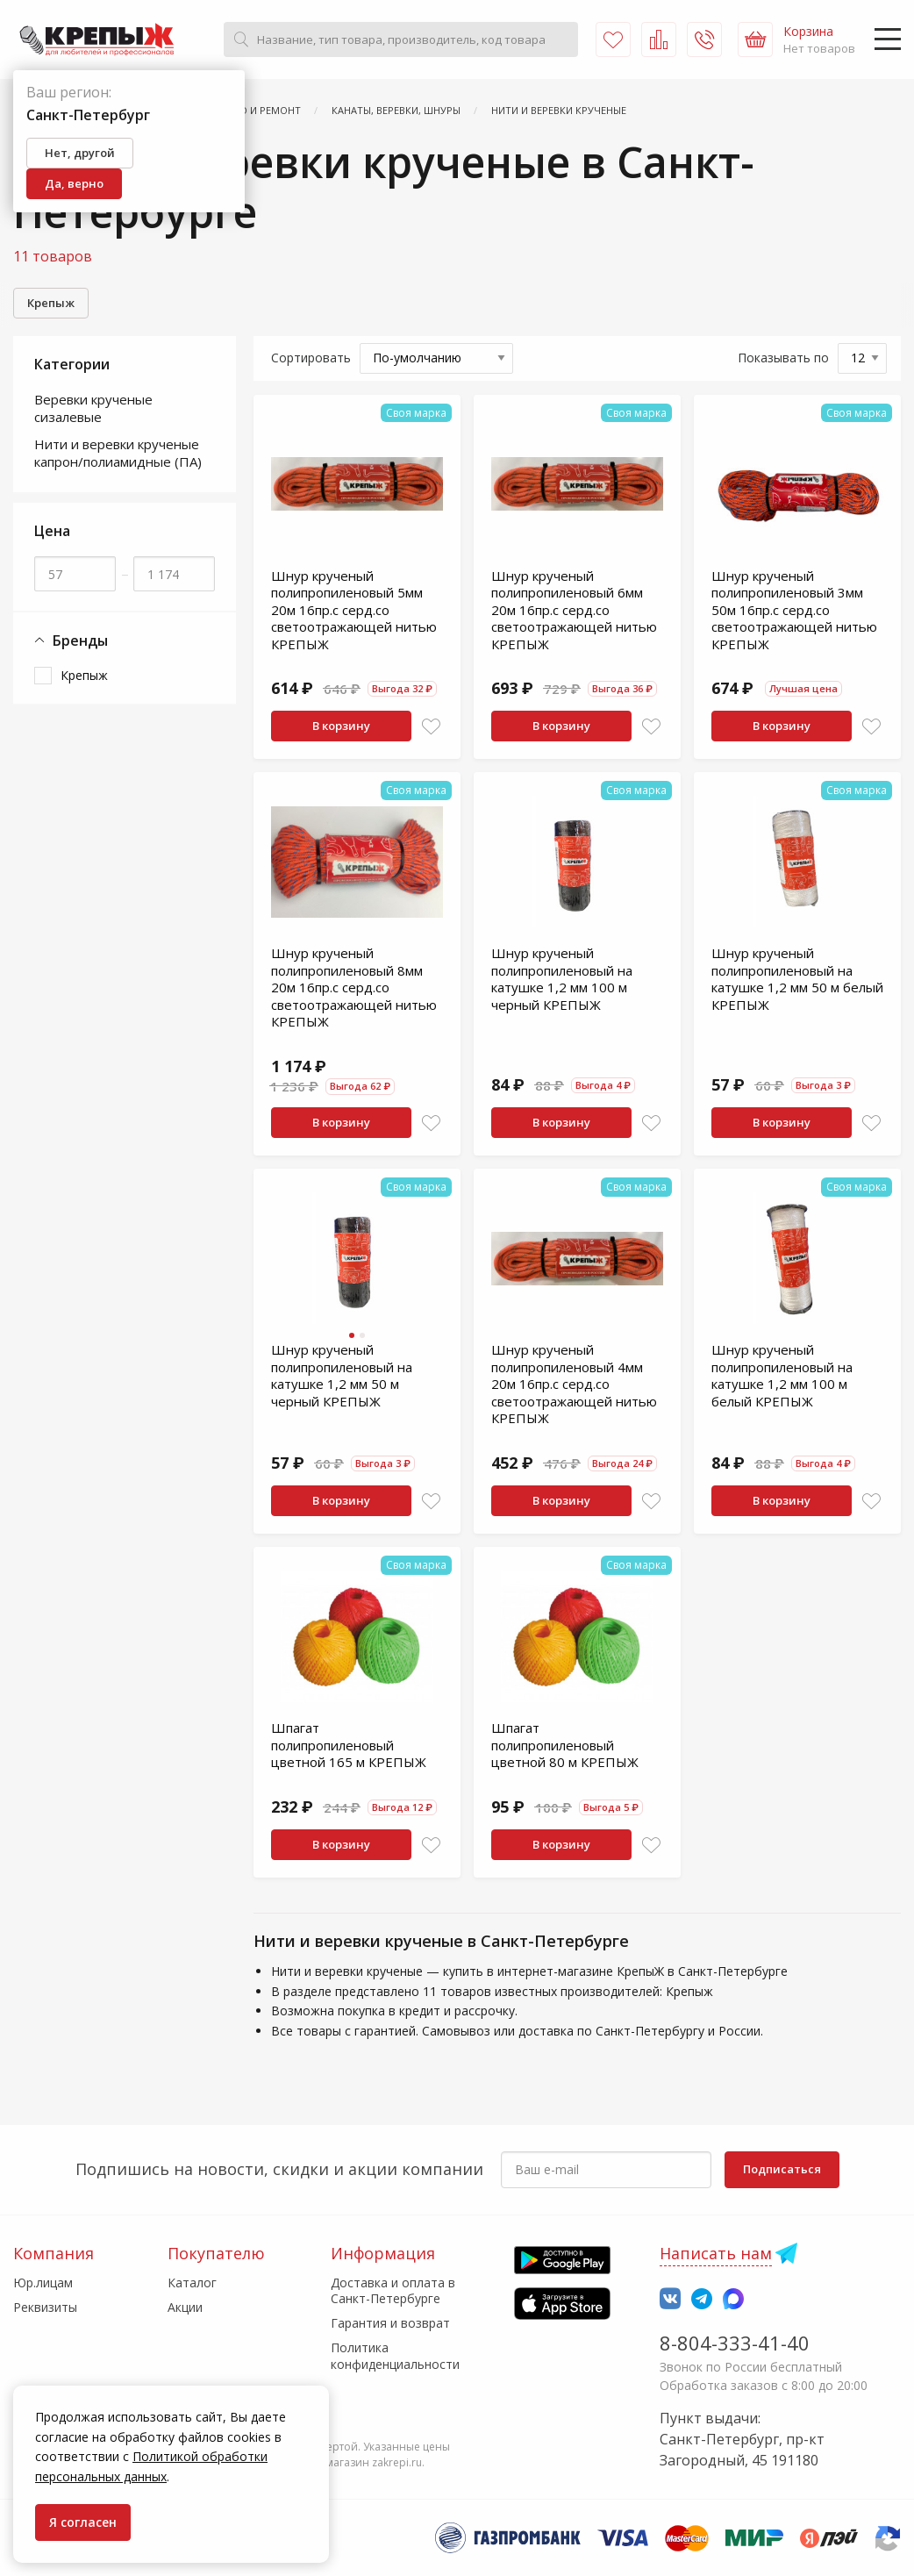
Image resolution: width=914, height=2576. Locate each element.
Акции (185, 2307)
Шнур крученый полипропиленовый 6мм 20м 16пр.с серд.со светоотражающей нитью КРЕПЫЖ (574, 610)
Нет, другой (80, 153)
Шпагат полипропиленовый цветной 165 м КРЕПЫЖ (348, 1745)
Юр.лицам (43, 2282)
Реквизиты (45, 2307)
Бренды (71, 641)
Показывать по (783, 357)
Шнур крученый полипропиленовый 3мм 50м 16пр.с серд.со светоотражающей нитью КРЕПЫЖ (794, 610)
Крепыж (51, 303)
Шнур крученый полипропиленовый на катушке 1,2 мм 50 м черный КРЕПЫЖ (341, 1375)
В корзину (341, 725)
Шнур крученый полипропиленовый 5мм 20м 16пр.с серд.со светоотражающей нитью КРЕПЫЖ (354, 610)
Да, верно (74, 183)
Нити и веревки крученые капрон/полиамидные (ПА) (118, 452)
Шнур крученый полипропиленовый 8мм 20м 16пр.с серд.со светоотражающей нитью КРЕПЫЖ (354, 987)
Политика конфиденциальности (395, 2355)
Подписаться (782, 2169)
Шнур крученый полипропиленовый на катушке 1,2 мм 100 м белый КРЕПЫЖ (782, 1375)
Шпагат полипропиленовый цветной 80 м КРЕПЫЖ (565, 1745)
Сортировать (311, 357)
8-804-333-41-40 (735, 2342)
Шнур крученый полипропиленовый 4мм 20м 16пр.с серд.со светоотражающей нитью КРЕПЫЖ (574, 1384)
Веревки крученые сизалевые (93, 408)
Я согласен (83, 2522)
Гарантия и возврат (390, 2323)
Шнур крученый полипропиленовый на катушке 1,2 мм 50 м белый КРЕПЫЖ (797, 978)
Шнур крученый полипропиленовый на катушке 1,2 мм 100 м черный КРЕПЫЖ (561, 978)
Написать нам (716, 2253)
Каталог (192, 2282)
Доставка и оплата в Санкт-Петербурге (393, 2290)
